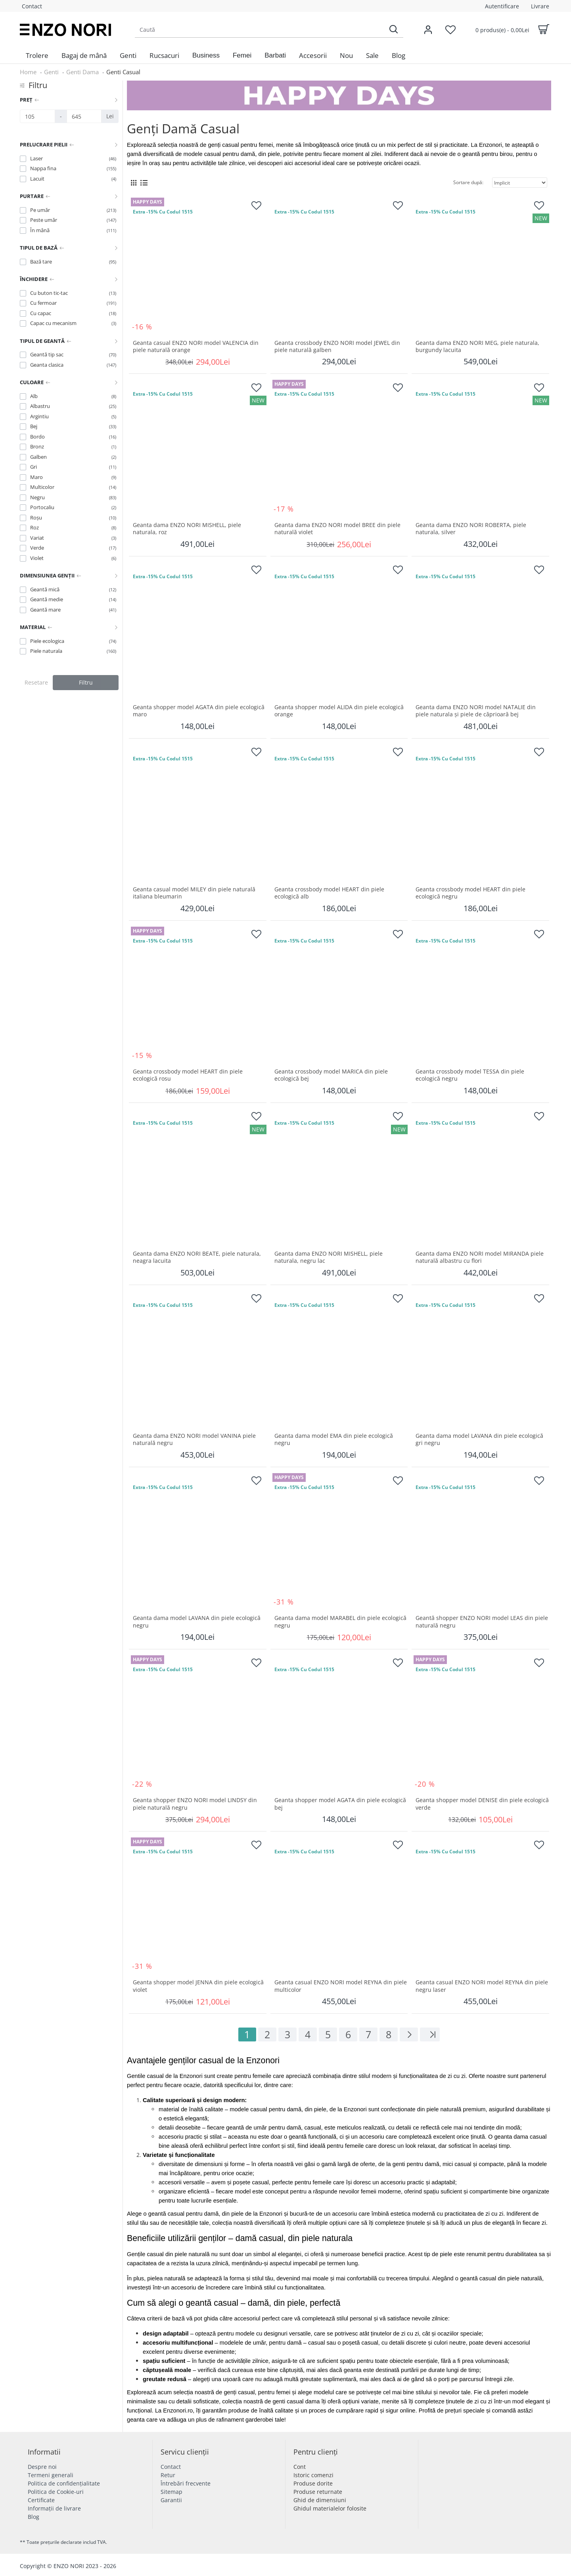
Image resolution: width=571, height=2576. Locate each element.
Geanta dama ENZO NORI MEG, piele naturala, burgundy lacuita (477, 346)
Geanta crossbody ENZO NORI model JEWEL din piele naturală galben (337, 346)
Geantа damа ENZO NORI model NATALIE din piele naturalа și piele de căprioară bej (476, 711)
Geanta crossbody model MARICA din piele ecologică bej (331, 1075)
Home (28, 72)
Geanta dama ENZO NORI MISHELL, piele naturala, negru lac (328, 1257)
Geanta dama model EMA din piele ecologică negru (333, 1439)
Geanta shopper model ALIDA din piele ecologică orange (339, 711)
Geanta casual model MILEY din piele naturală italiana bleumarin (194, 893)
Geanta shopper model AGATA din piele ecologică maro (198, 711)
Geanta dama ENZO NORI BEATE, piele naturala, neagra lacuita (197, 1257)
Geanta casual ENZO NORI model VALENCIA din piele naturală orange (196, 346)
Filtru (86, 682)
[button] (206, 55)
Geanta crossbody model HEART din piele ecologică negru (470, 893)
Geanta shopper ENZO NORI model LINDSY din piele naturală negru (195, 1804)
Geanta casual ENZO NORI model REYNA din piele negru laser (482, 1986)
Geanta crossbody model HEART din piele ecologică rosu (188, 1075)
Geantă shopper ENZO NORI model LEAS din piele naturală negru (482, 1621)
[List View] (144, 183)
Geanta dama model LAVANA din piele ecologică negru (197, 1621)
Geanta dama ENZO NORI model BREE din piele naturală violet (337, 528)
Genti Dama (82, 72)
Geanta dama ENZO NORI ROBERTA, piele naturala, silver (471, 528)
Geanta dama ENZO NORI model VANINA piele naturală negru (194, 1439)
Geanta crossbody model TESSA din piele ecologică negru (470, 1075)
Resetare (36, 682)
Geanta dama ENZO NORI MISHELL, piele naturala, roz (187, 528)
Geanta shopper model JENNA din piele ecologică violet (198, 1986)
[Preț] (37, 116)
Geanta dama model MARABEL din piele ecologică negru (340, 1621)
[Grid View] (133, 183)
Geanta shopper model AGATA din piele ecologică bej (340, 1804)
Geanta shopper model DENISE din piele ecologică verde (482, 1804)
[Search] (393, 29)
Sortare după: (468, 182)
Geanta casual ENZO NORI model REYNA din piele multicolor (340, 1986)
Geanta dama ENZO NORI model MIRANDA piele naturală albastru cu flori (480, 1257)
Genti (51, 72)
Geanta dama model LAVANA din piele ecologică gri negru (479, 1439)
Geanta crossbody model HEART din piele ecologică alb (329, 893)
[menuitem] (37, 55)
